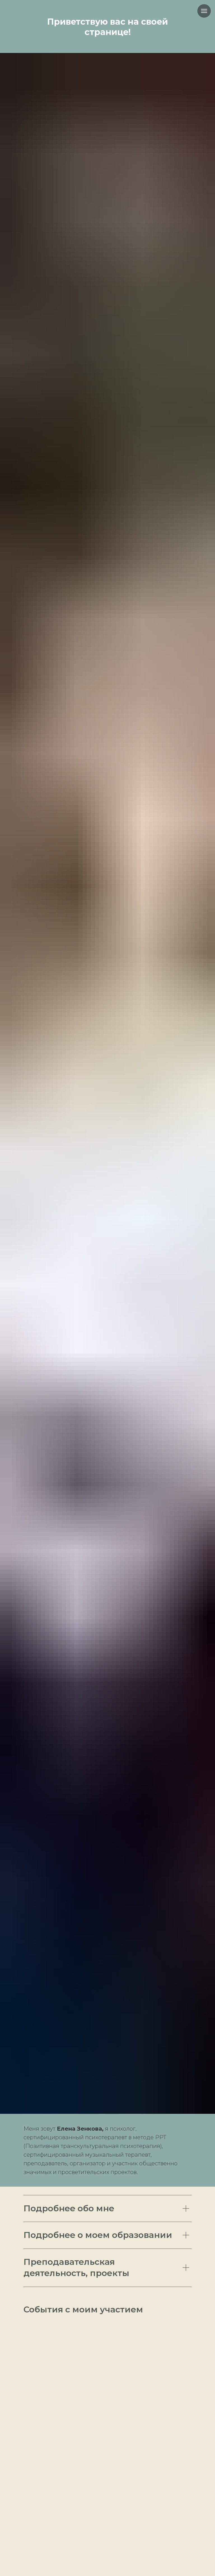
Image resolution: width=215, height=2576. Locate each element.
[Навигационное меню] (204, 11)
